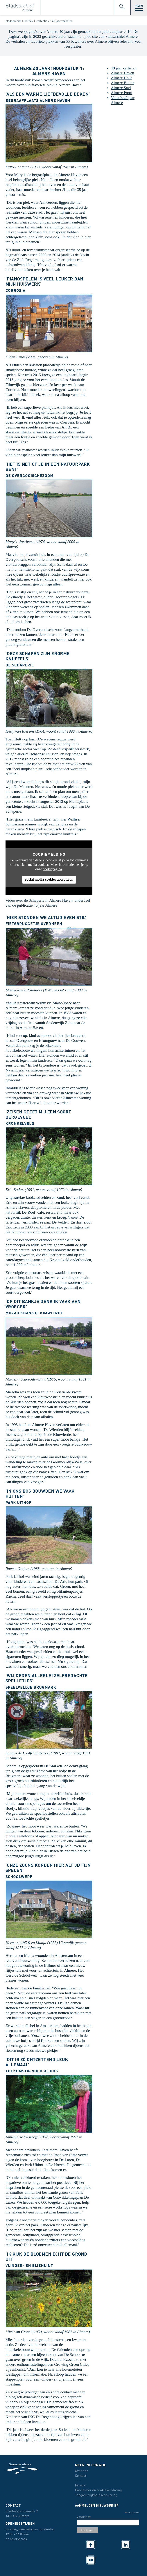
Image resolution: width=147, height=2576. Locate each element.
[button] (138, 7)
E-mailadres (83, 2517)
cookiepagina (52, 869)
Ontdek (28, 21)
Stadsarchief (13, 21)
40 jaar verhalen (62, 21)
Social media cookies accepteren (49, 879)
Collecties (42, 21)
